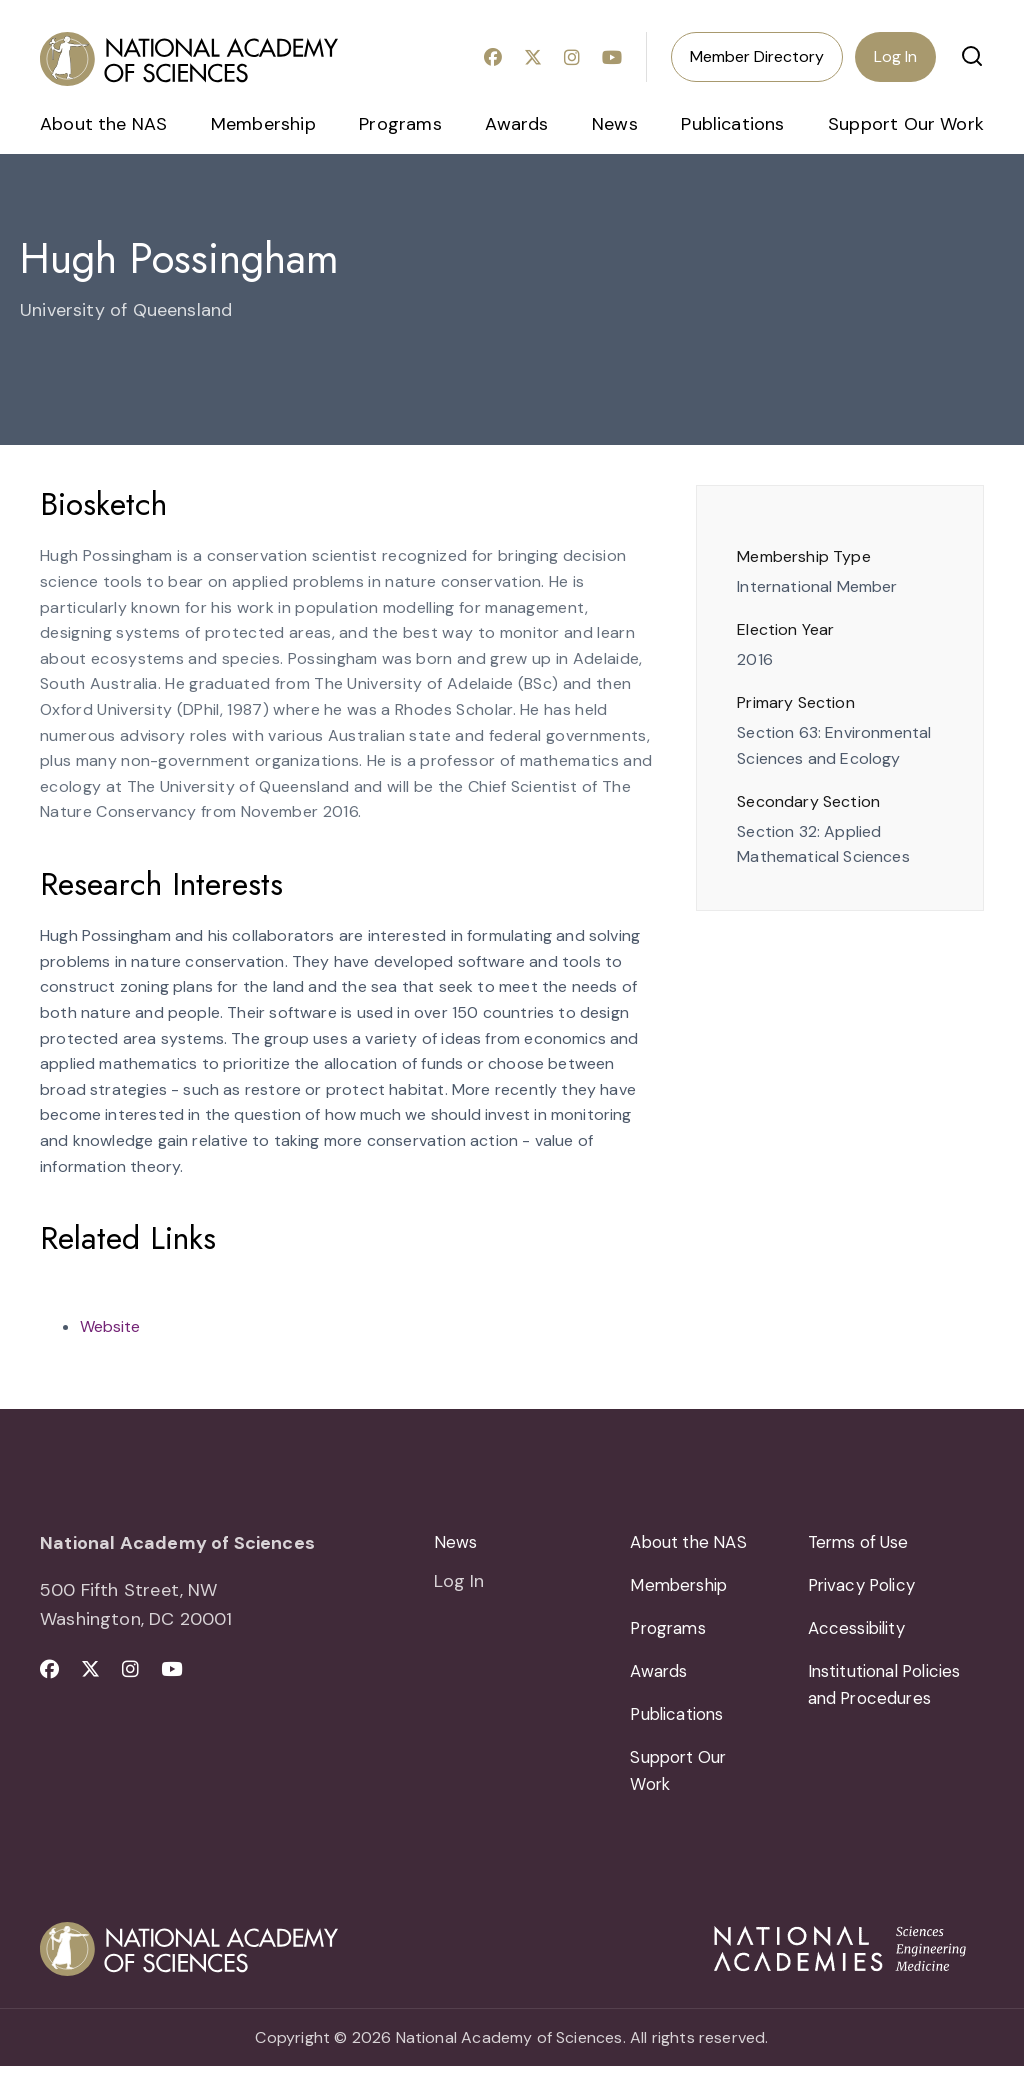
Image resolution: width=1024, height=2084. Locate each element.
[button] (972, 56)
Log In (895, 56)
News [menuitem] (615, 124)
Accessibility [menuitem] (861, 1635)
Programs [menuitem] (400, 124)
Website (110, 1326)
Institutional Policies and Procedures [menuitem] (893, 1695)
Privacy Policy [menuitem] (866, 1589)
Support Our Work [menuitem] (906, 124)
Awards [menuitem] (516, 124)
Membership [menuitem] (263, 124)
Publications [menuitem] (732, 124)
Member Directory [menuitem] (757, 56)
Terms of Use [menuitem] (863, 1543)
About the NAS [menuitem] (103, 124)
